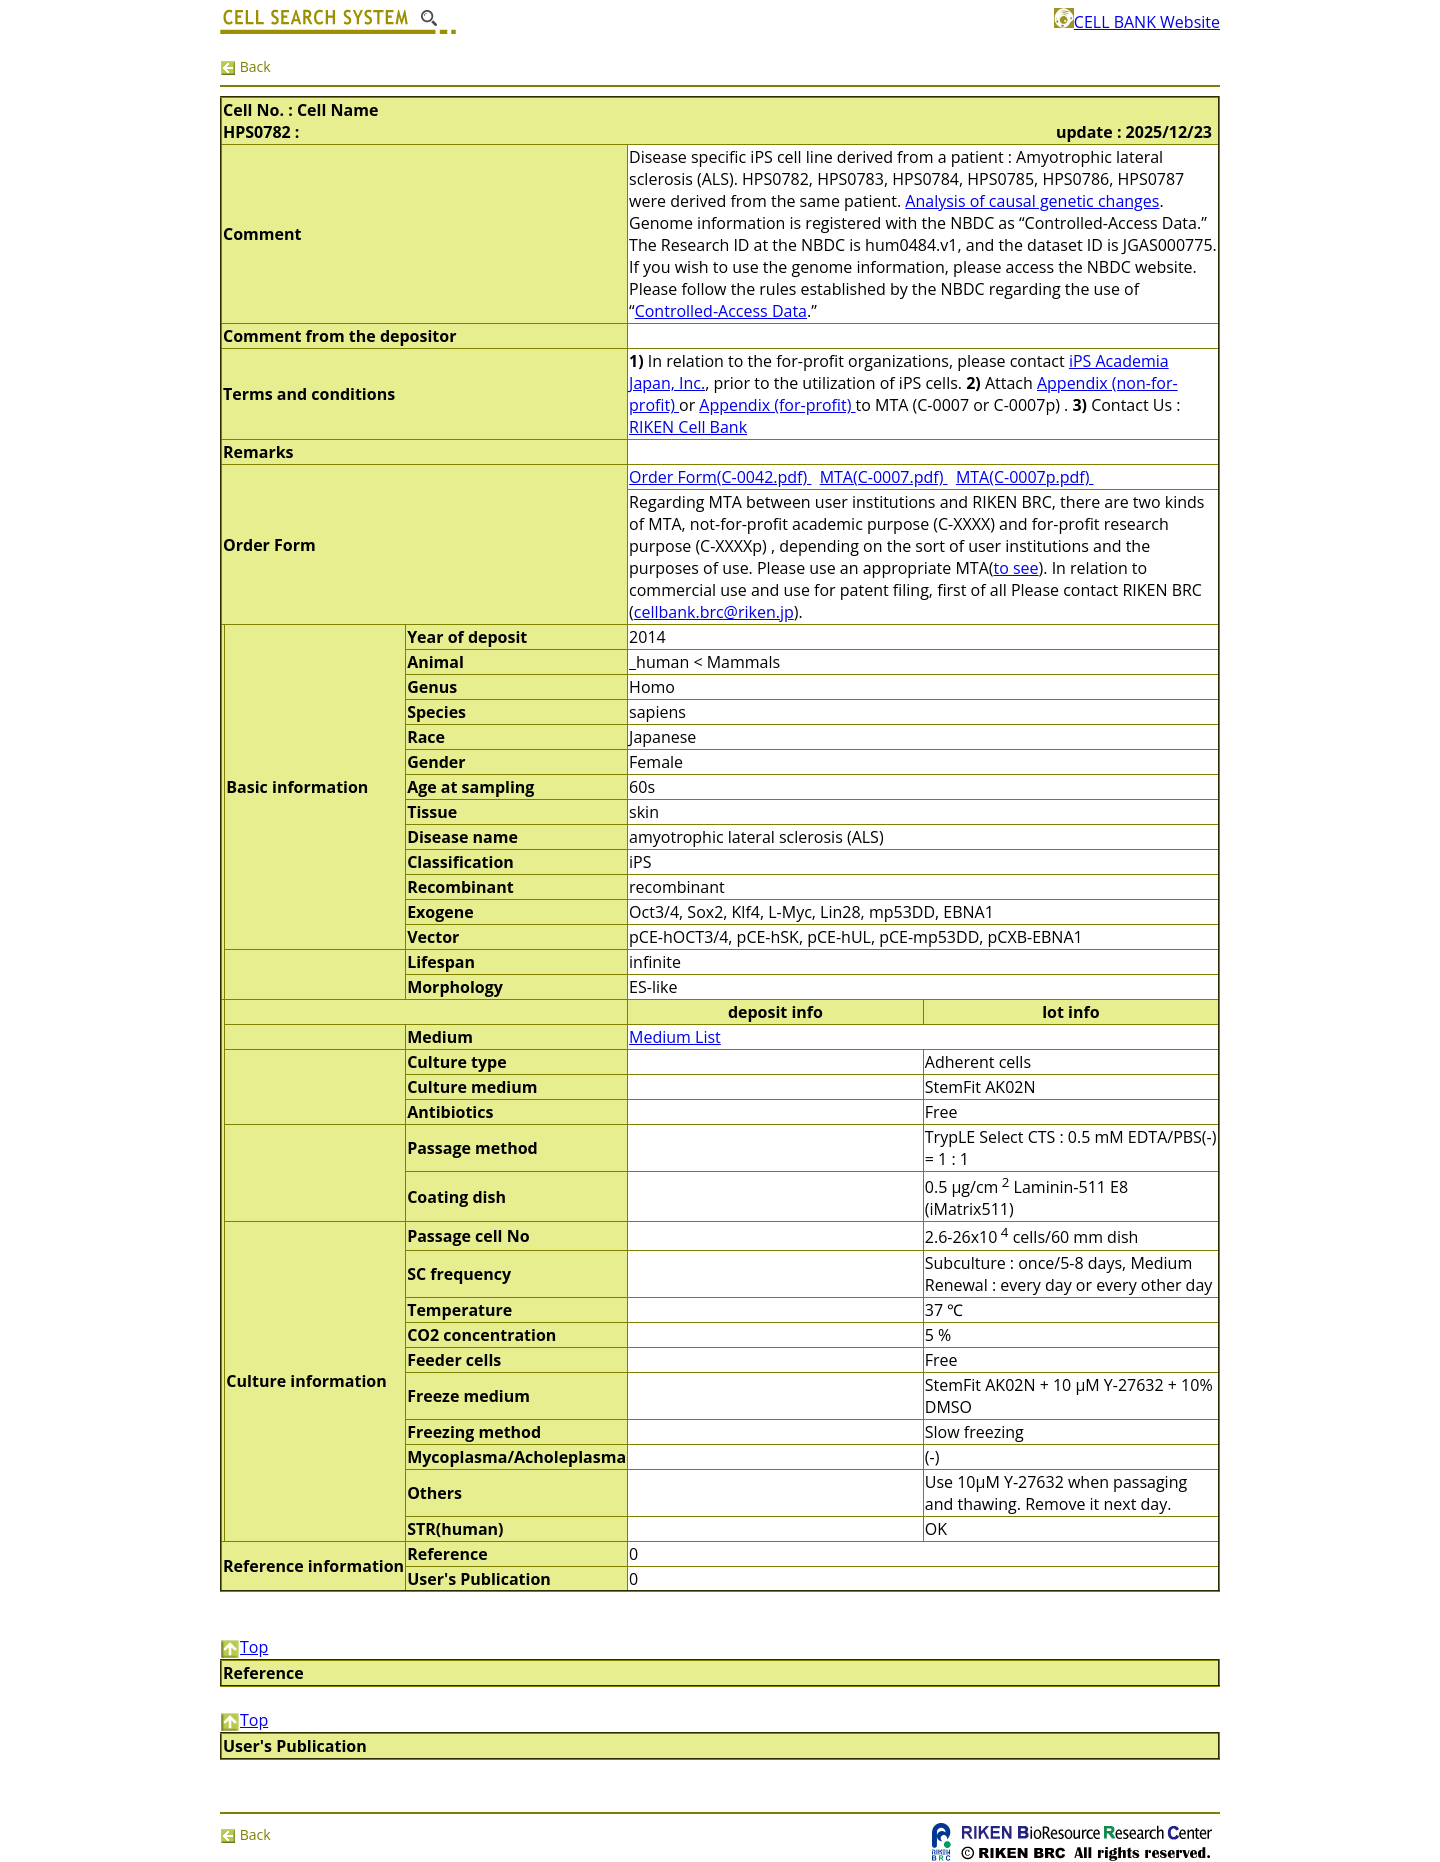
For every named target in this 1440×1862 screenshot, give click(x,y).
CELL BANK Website (1137, 22)
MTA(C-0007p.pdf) (1025, 477)
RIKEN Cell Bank (688, 427)
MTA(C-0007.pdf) (884, 477)
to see (1015, 568)
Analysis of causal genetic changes (1032, 201)
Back (245, 66)
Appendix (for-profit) (777, 405)
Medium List (675, 1037)
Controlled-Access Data (721, 311)
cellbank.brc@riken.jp (714, 612)
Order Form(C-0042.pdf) (720, 477)
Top (244, 1647)
